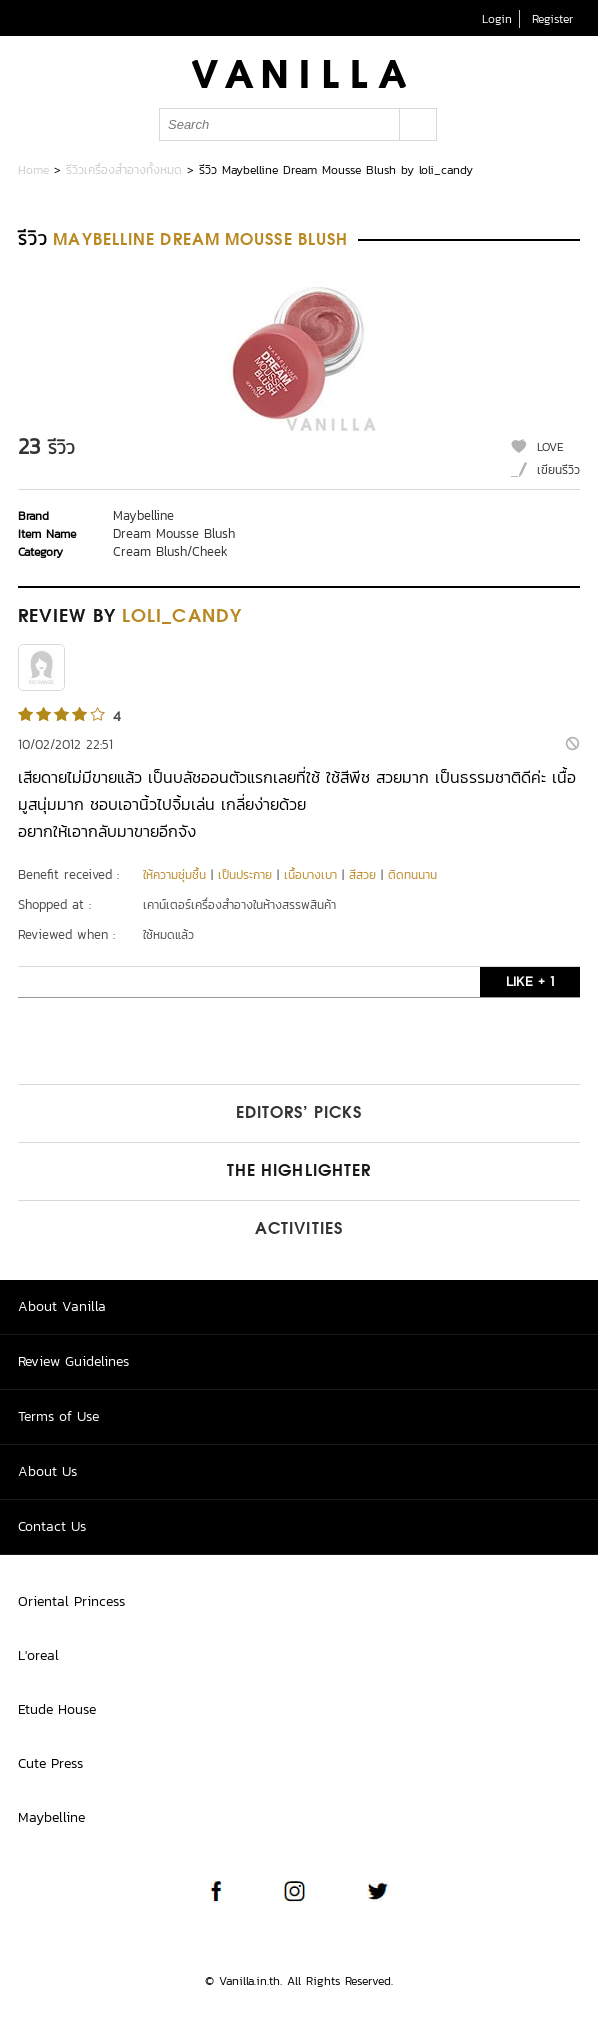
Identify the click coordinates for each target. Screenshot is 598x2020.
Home (33, 170)
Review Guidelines (73, 1361)
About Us (47, 1471)
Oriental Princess (71, 1601)
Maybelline (143, 515)
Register (552, 19)
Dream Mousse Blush (174, 533)
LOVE (550, 447)
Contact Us (52, 1526)
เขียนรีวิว (558, 470)
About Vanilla (62, 1306)
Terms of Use (58, 1416)
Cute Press (50, 1763)
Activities (299, 1230)
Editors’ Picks (299, 1114)
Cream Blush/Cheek (170, 551)
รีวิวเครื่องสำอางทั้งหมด (124, 170)
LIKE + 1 (530, 981)
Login (497, 19)
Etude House (57, 1709)
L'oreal (38, 1655)
